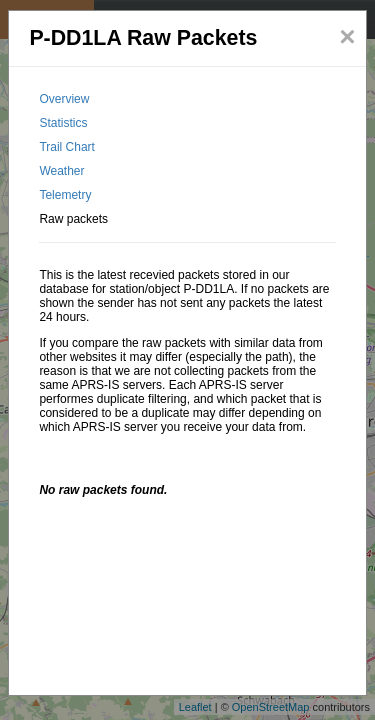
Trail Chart (67, 147)
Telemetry (65, 195)
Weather (61, 171)
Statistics (63, 123)
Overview (64, 99)
